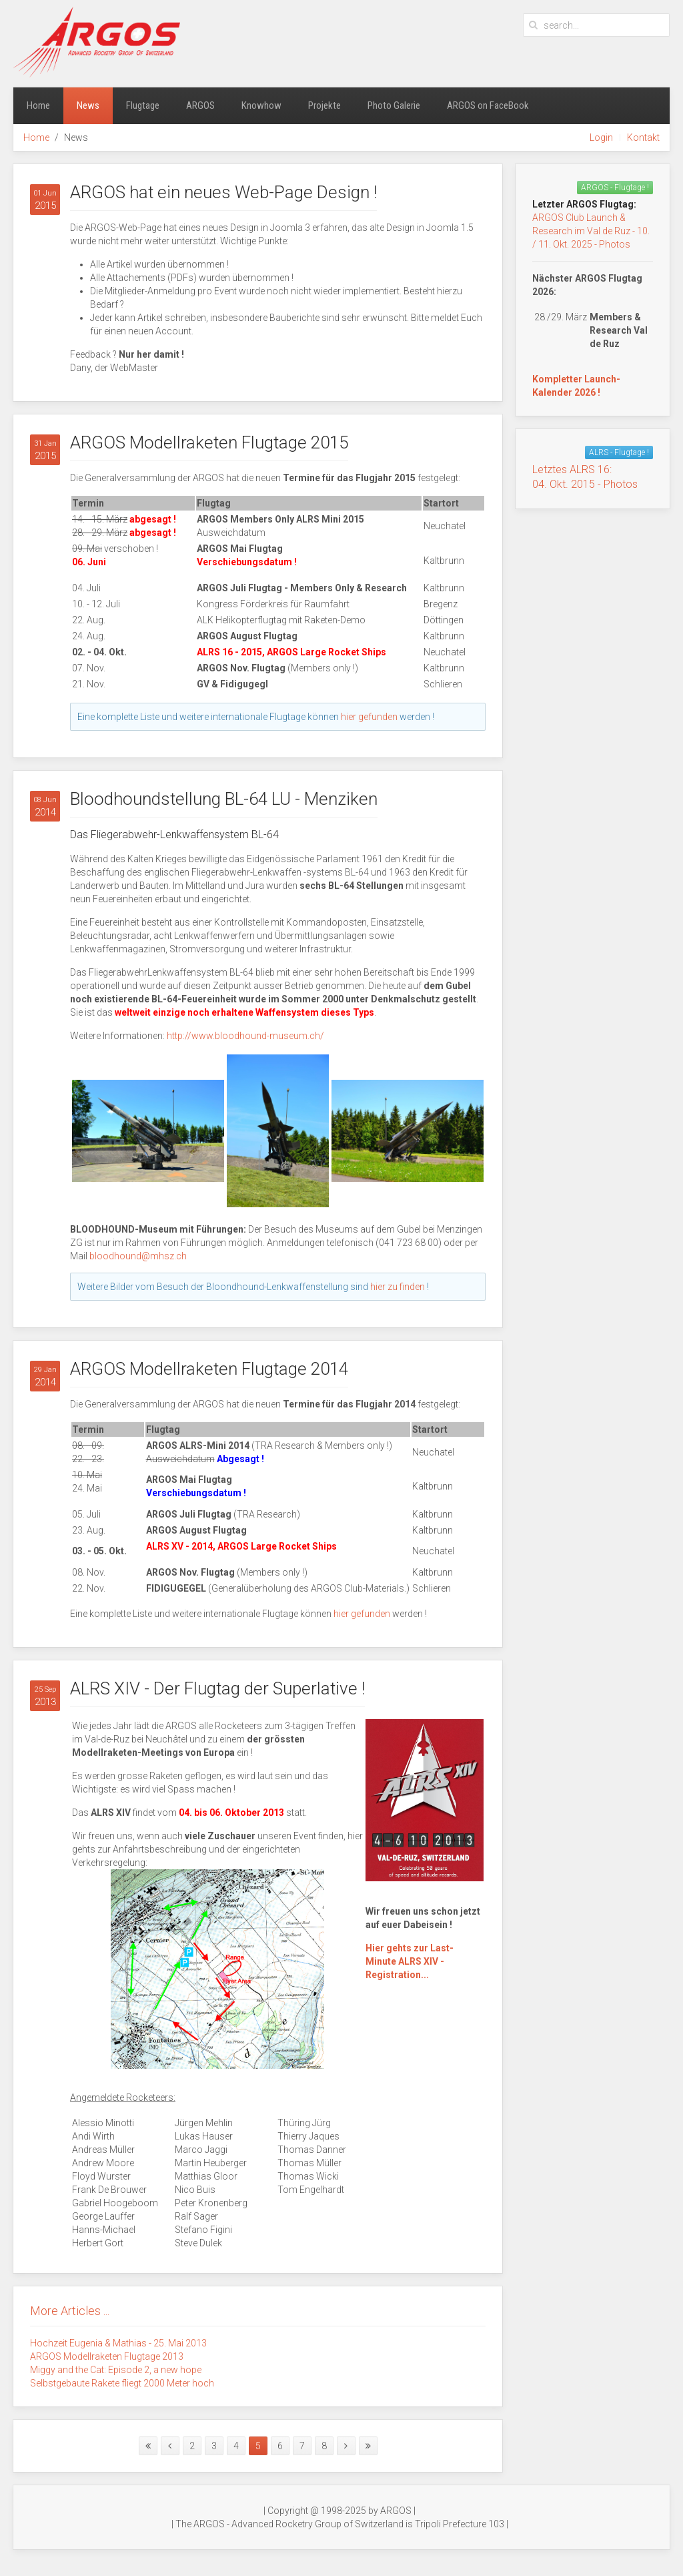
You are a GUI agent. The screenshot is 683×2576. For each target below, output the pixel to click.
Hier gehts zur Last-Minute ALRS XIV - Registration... (410, 1961)
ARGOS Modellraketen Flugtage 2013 (106, 2356)
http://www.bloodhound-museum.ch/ (245, 1035)
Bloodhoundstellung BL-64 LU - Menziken (224, 799)
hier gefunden (369, 716)
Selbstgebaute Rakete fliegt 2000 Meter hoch (122, 2383)
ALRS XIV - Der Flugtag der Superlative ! (217, 1688)
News (88, 105)
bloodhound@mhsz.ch (138, 1256)
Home (38, 105)
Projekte (324, 105)
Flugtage (142, 105)
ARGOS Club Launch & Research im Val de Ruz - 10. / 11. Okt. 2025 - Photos (591, 231)
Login (601, 137)
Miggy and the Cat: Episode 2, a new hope (115, 2369)
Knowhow (261, 105)
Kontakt (643, 137)
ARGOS (200, 105)
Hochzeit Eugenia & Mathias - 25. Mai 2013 (118, 2343)
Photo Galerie (394, 105)
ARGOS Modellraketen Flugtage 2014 (209, 1369)
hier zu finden (397, 1286)
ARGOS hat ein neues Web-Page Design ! (223, 192)
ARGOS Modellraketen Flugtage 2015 (209, 442)
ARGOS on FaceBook (488, 105)
